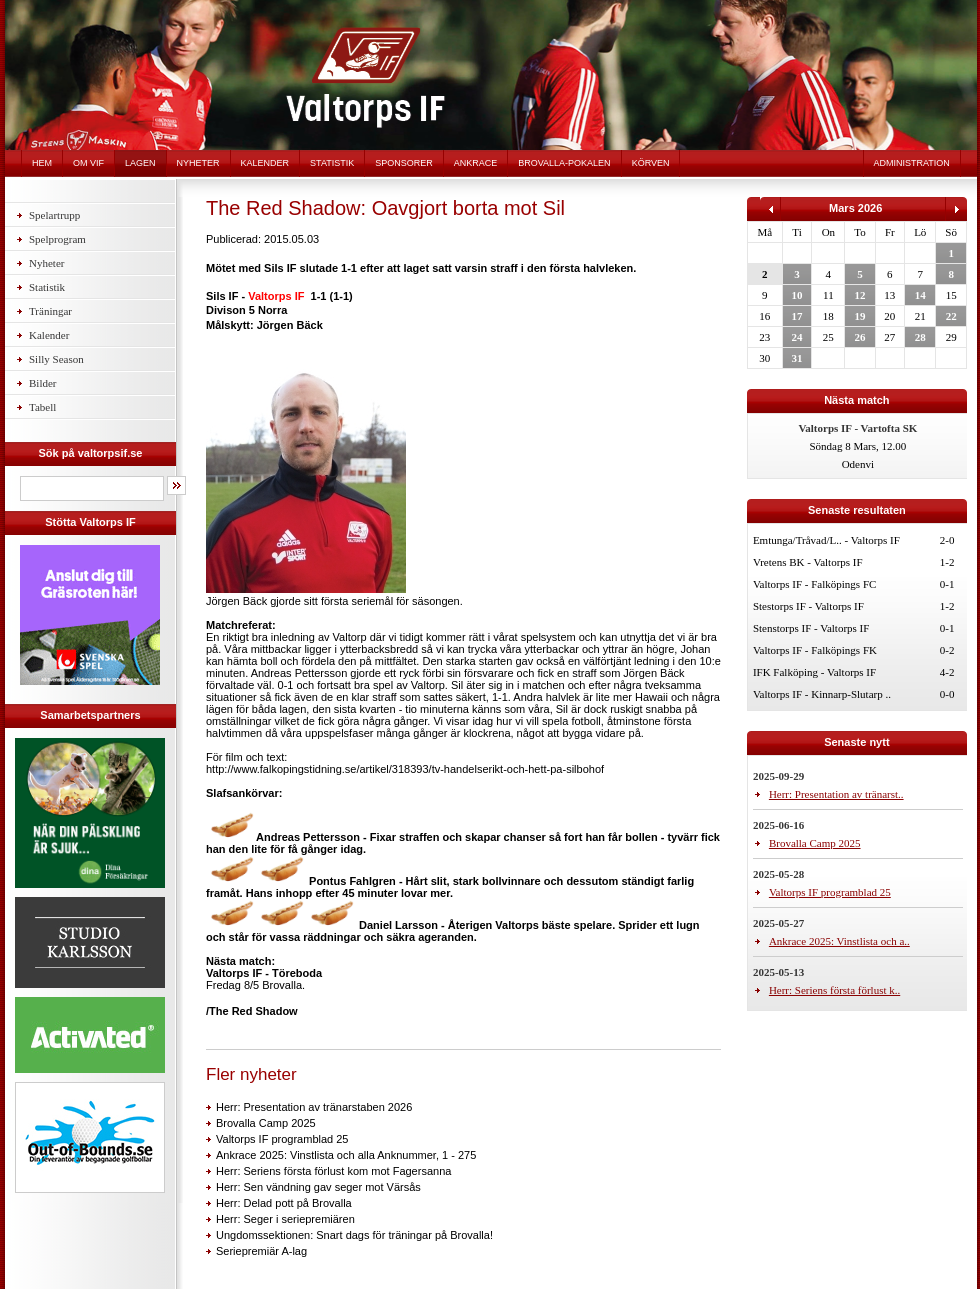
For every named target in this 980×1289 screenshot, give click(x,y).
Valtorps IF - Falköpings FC (814, 584)
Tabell (42, 407)
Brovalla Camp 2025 (266, 1123)
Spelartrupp (54, 215)
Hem (42, 163)
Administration (912, 163)
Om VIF (88, 163)
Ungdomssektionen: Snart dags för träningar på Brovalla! (354, 1235)
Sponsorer (404, 163)
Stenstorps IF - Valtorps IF (811, 628)
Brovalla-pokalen (564, 163)
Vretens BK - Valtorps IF (808, 562)
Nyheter (198, 163)
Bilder (43, 383)
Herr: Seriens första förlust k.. (834, 990)
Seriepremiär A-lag (261, 1251)
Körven (651, 163)
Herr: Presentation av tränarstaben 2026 (314, 1107)
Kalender (265, 163)
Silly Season (56, 359)
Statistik (332, 163)
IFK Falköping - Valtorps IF (814, 672)
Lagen (140, 163)
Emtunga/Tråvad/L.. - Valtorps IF (826, 540)
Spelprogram (57, 239)
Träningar (50, 311)
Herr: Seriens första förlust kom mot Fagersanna (333, 1171)
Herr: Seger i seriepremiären (285, 1219)
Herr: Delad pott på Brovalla (284, 1203)
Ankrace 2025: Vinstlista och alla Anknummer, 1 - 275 (346, 1155)
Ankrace (476, 163)
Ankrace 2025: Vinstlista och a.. (839, 941)
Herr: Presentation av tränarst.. (836, 794)
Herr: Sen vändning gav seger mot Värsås (318, 1187)
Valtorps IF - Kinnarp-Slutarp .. (822, 694)
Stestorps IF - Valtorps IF (808, 606)
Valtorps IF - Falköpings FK (815, 650)
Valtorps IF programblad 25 (282, 1139)
